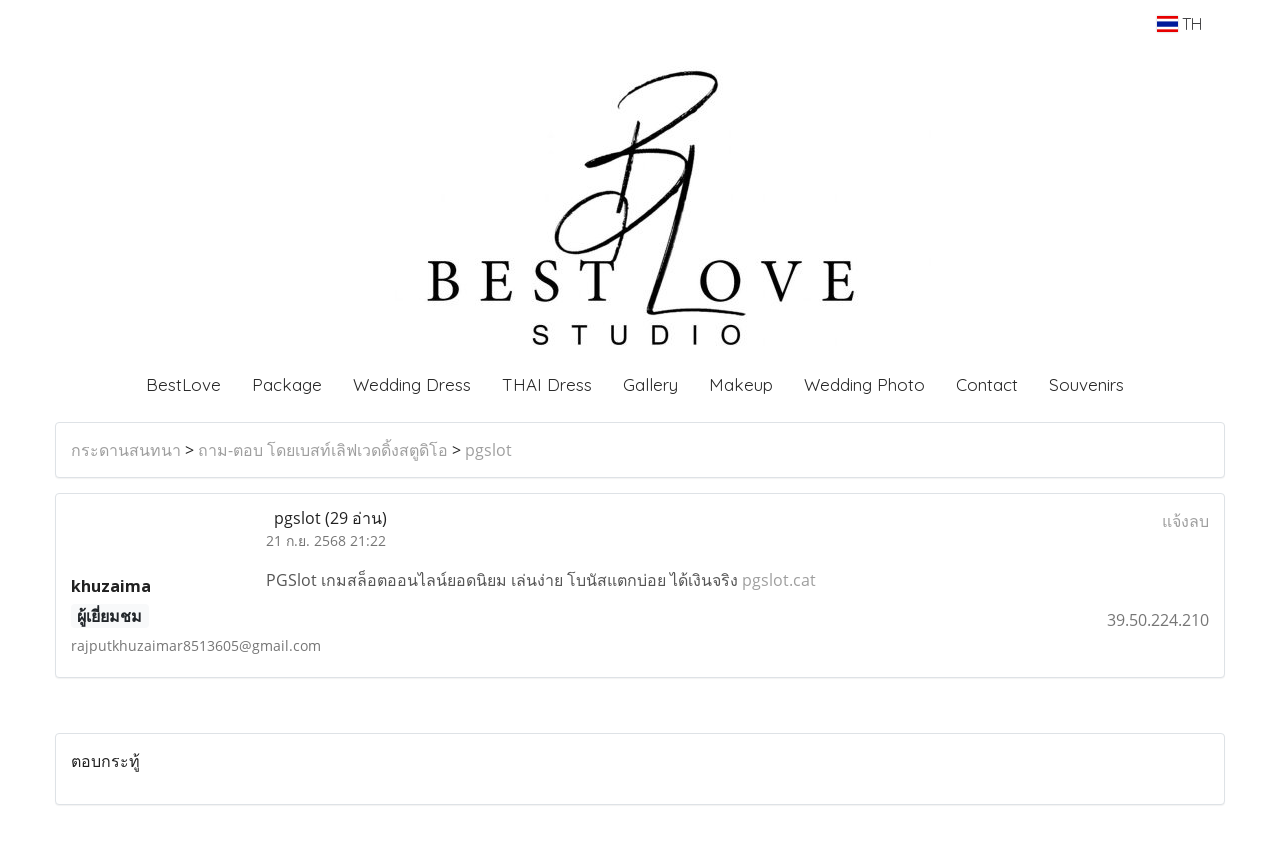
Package (287, 384)
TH (1179, 24)
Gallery (650, 384)
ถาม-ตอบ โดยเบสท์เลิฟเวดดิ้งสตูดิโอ (323, 450)
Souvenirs (1086, 384)
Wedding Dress (412, 384)
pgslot (488, 450)
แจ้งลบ (1185, 521)
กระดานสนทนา (126, 450)
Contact (987, 384)
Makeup (741, 384)
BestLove (183, 384)
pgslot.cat (779, 580)
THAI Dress (547, 384)
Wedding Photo (864, 384)
